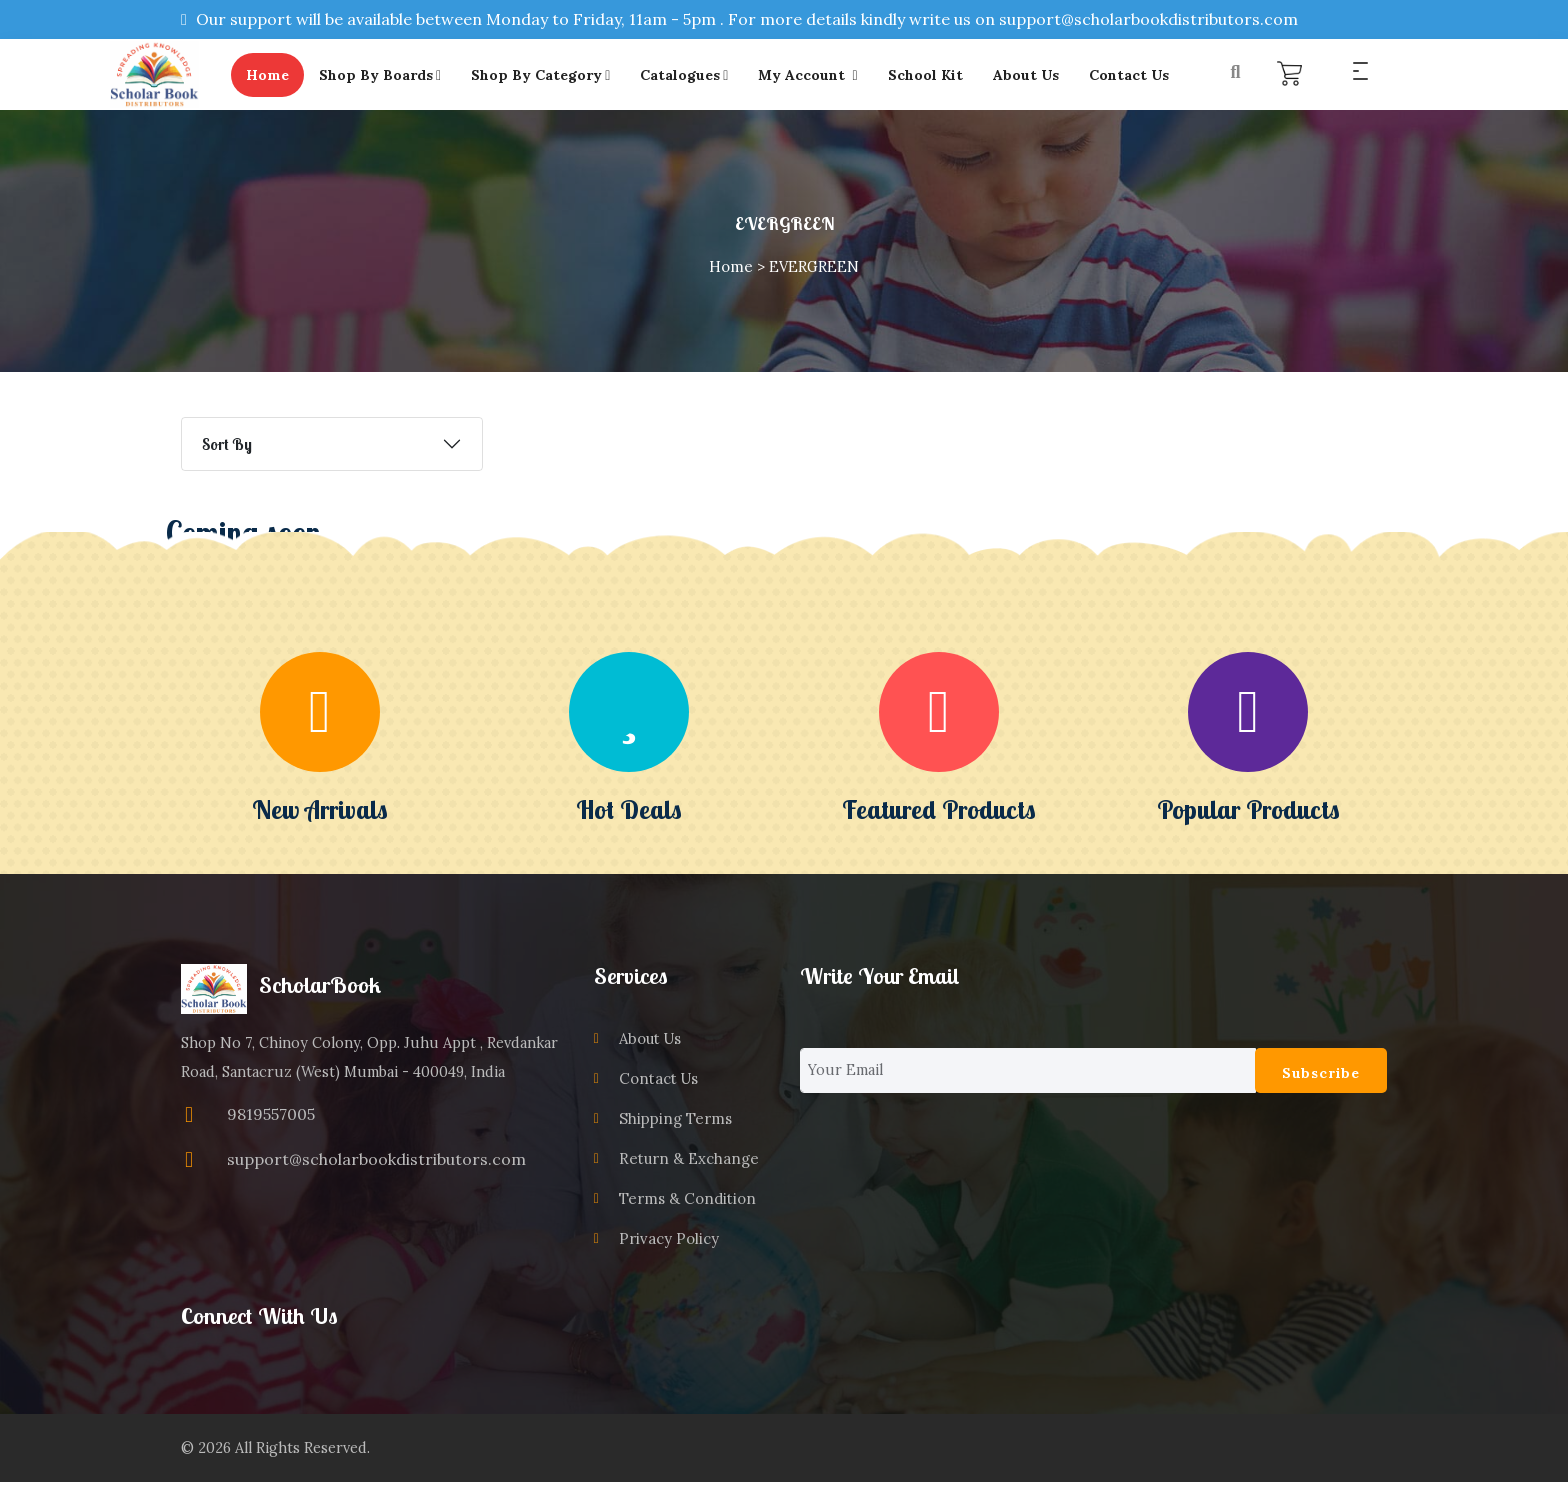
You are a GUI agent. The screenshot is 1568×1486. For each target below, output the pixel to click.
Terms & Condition (684, 1202)
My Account (818, 76)
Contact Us (1139, 76)
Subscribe (1321, 1076)
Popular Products (1248, 812)
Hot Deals (629, 812)
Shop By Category (550, 76)
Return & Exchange (686, 1162)
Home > (737, 269)
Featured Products (939, 812)
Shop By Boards (390, 76)
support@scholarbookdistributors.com (376, 1161)
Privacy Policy (667, 1242)
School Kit (935, 76)
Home (277, 76)
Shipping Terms (673, 1122)
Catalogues (695, 76)
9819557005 (271, 1117)
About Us (1036, 76)
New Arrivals (320, 812)
